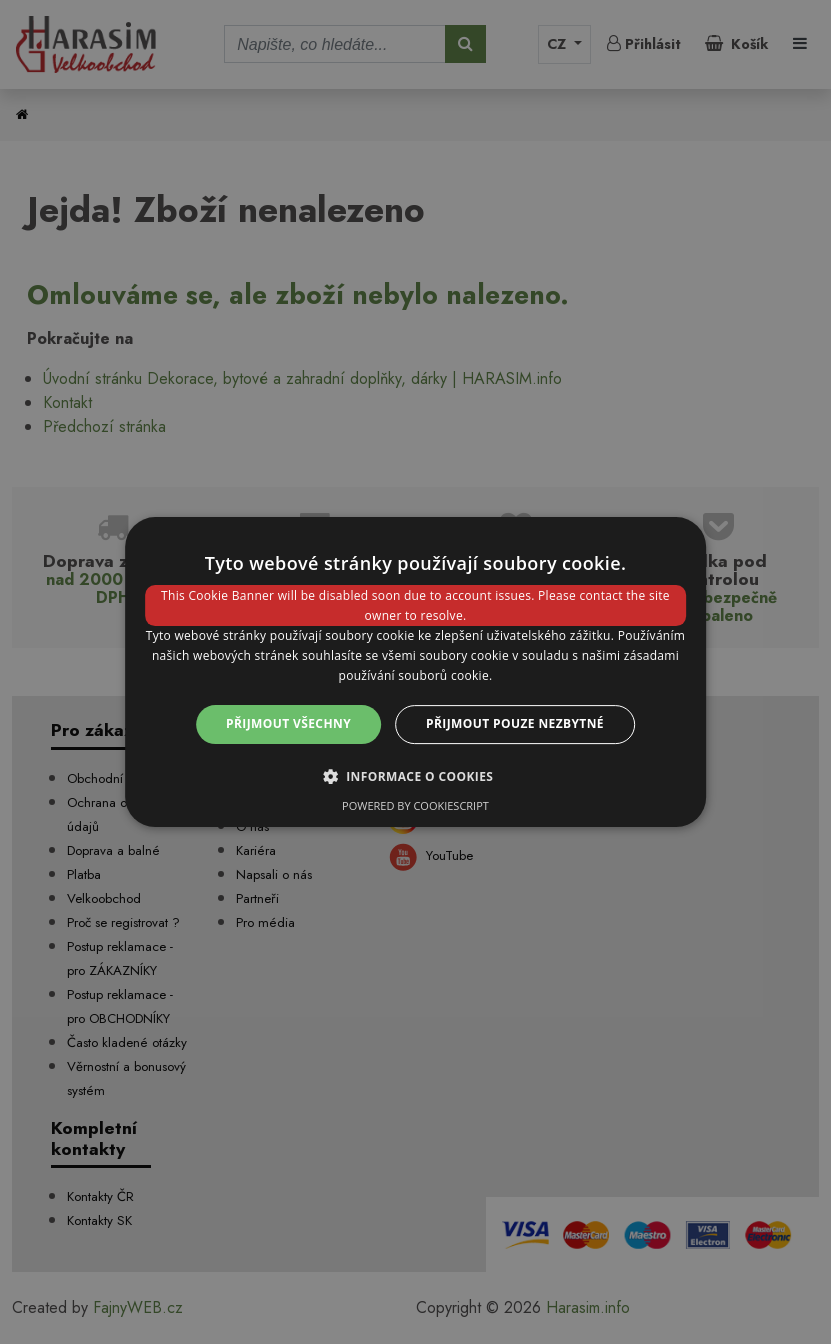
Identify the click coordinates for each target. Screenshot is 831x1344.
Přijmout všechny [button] (288, 723)
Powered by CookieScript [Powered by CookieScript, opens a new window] (415, 805)
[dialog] (416, 672)
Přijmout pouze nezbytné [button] (515, 723)
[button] (416, 776)
